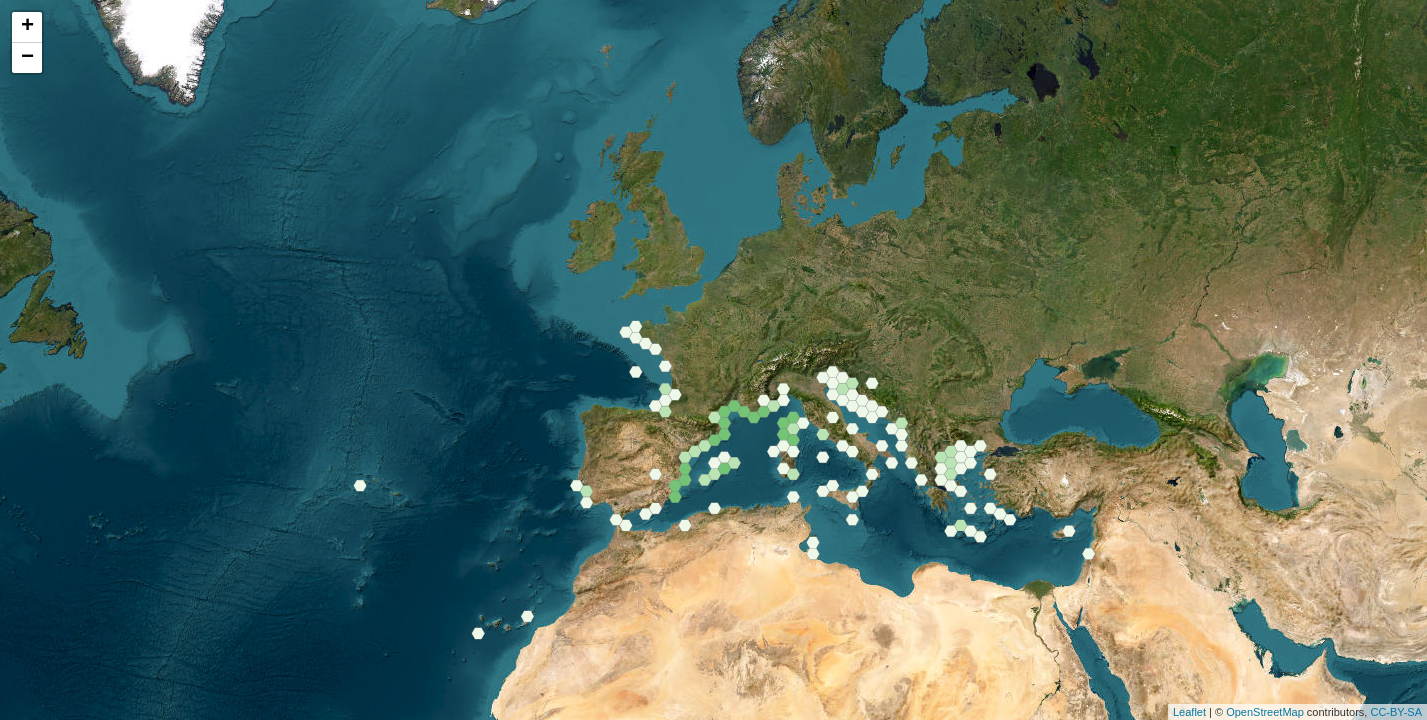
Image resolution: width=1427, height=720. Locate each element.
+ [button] (27, 27)
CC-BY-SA (1396, 712)
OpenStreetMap (1265, 712)
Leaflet (1189, 712)
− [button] (27, 58)
